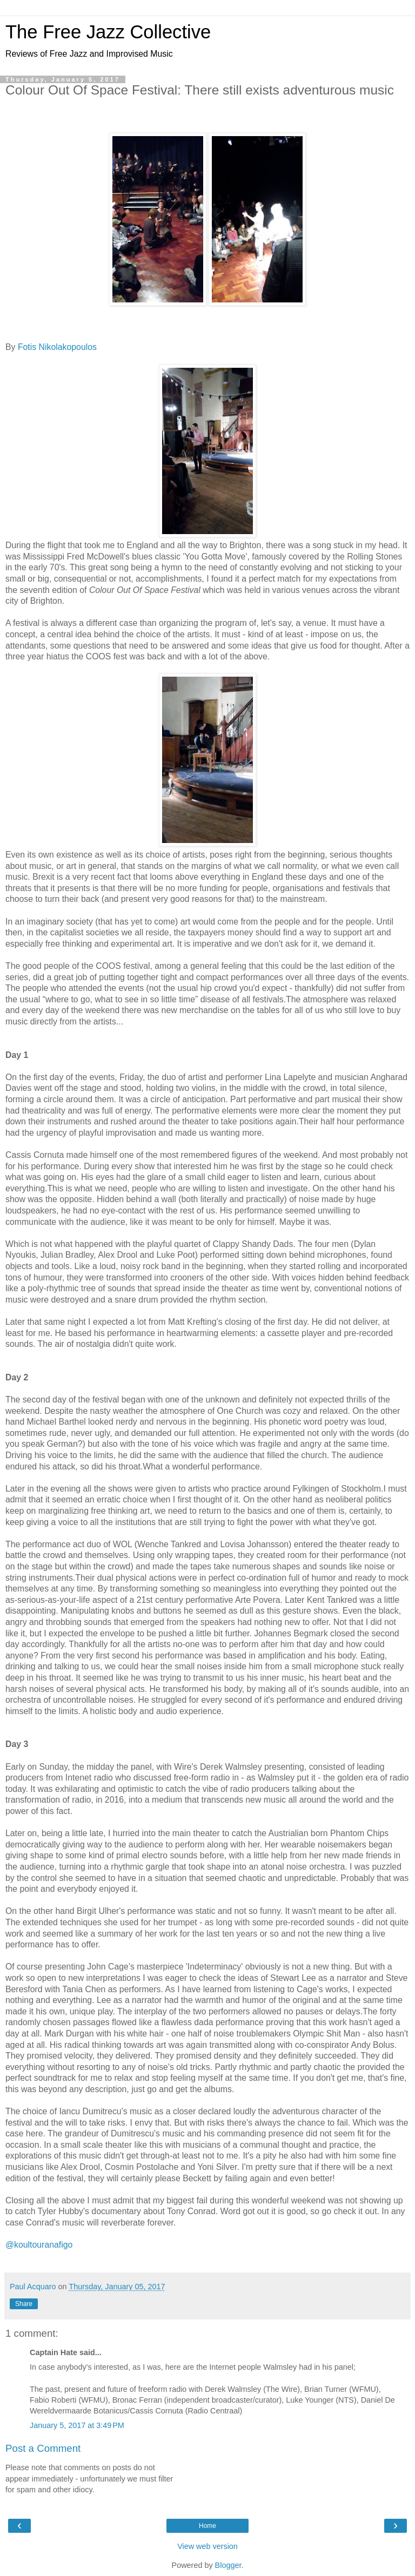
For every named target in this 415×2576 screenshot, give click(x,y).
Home (207, 2526)
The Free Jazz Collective (108, 32)
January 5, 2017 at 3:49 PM (77, 2425)
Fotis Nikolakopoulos (57, 347)
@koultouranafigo (38, 2244)
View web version (207, 2546)
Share (23, 2304)
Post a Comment (43, 2448)
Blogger (228, 2565)
